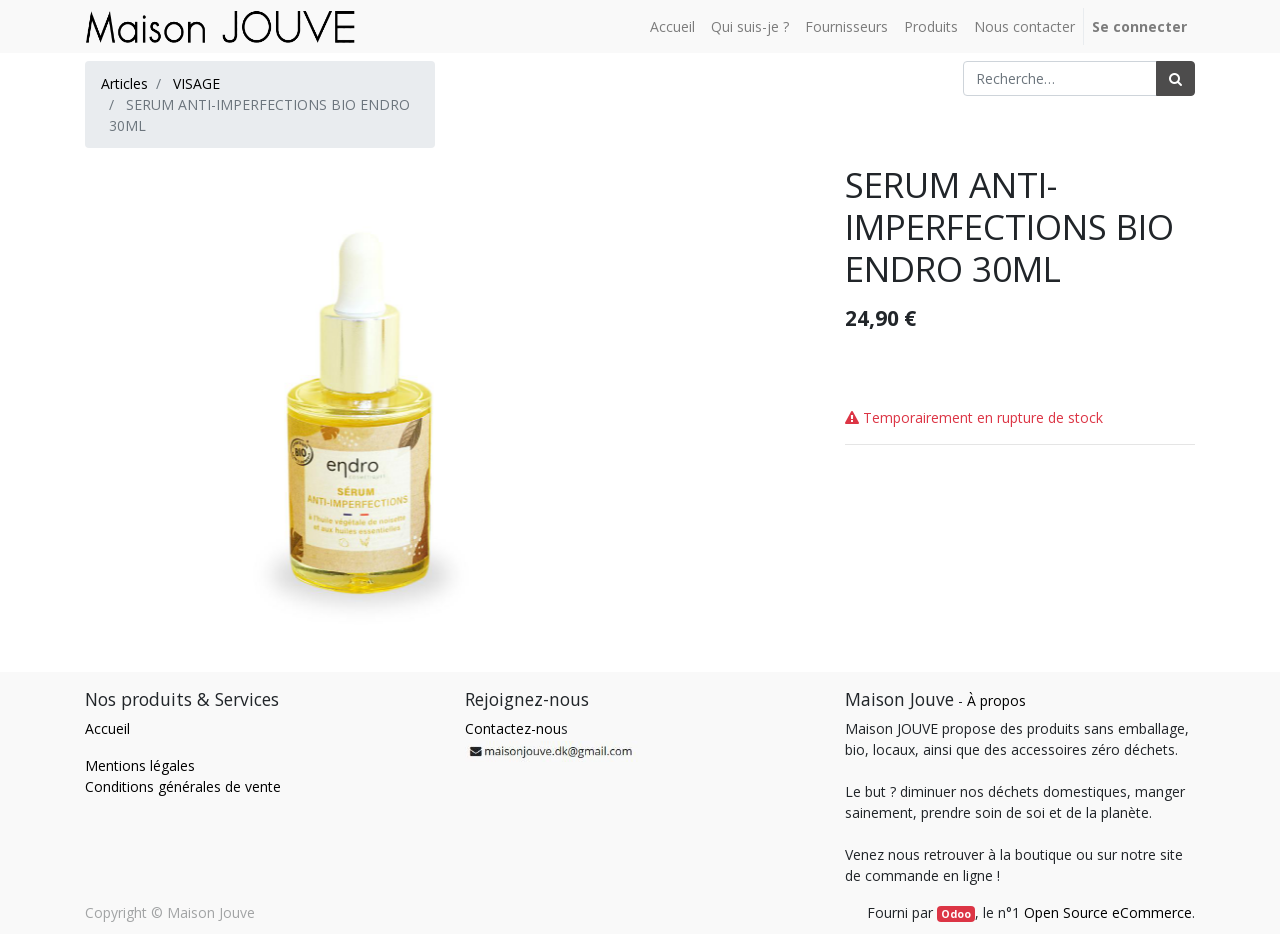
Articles (124, 83)
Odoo (956, 914)
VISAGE (196, 83)
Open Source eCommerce (1108, 912)
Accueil (107, 728)
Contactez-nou (513, 728)
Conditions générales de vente (183, 786)
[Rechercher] (1175, 78)
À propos (996, 700)
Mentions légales (140, 765)
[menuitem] (672, 26)
